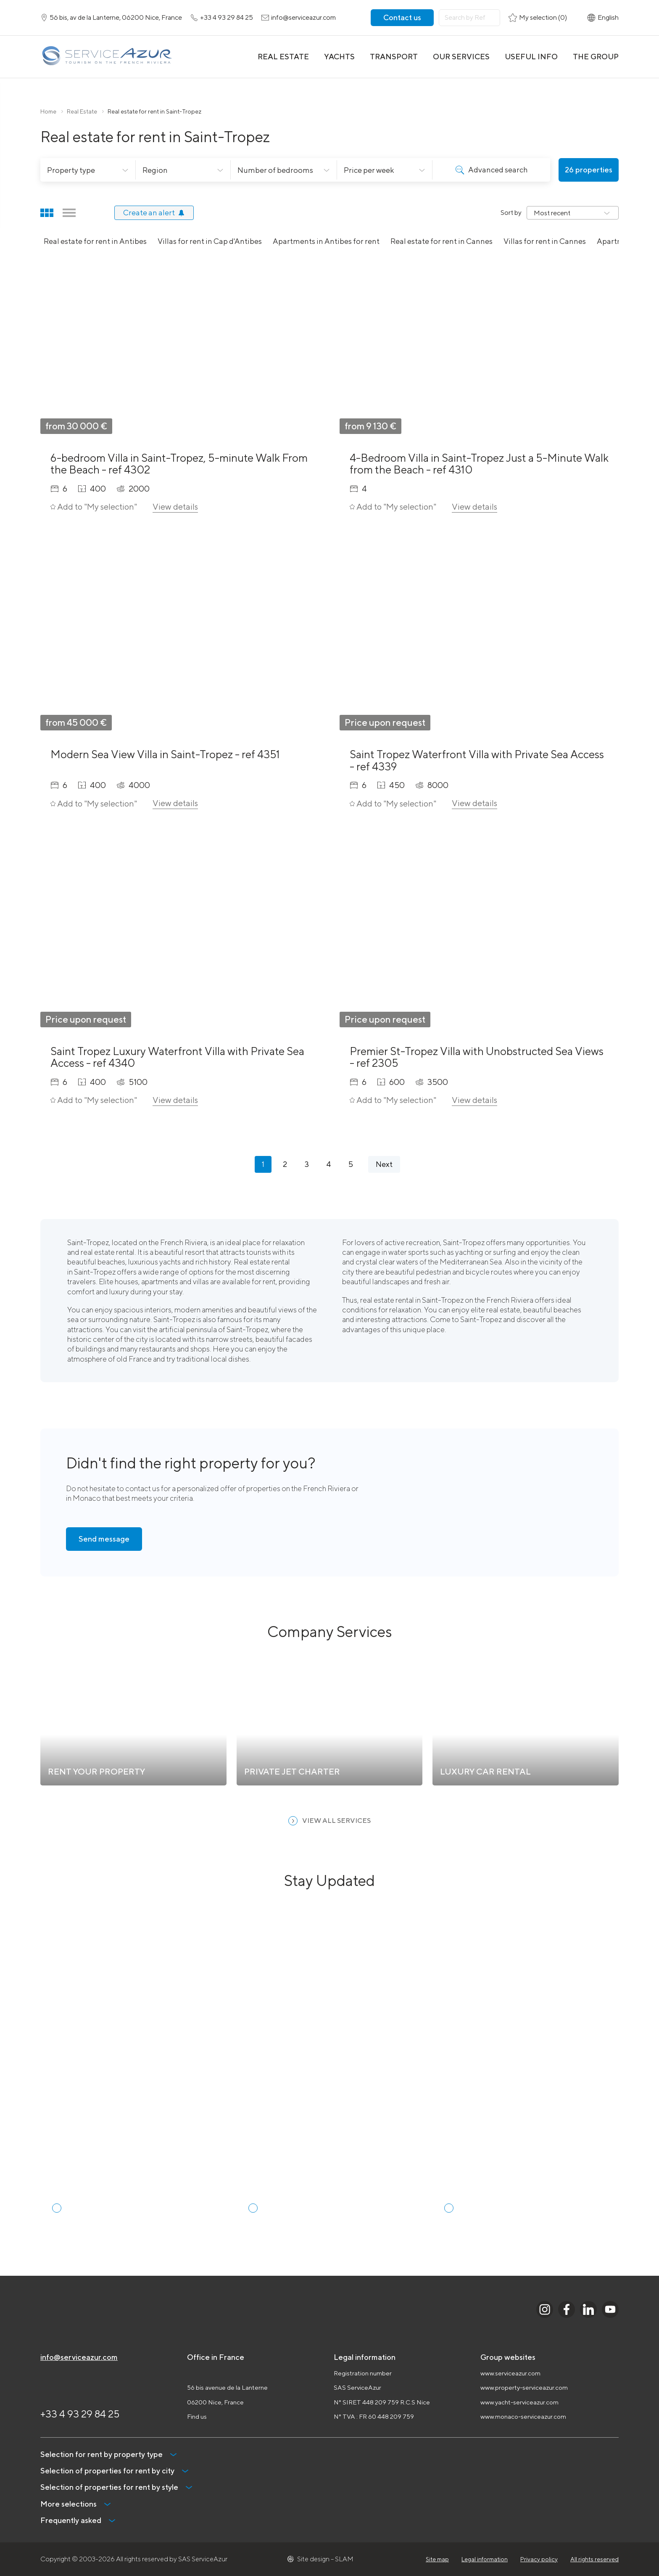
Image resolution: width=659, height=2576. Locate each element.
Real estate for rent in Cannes (441, 241)
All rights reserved (594, 2559)
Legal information (484, 2559)
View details (175, 506)
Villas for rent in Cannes (544, 241)
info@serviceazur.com (79, 2357)
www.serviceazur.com (510, 2373)
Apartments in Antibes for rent (326, 241)
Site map (437, 2559)
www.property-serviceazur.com (524, 2387)
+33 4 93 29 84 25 (80, 2414)
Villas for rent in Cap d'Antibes (210, 241)
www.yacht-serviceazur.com (519, 2402)
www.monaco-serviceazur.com (523, 2416)
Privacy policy (539, 2559)
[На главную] (106, 57)
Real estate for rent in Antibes (95, 241)
